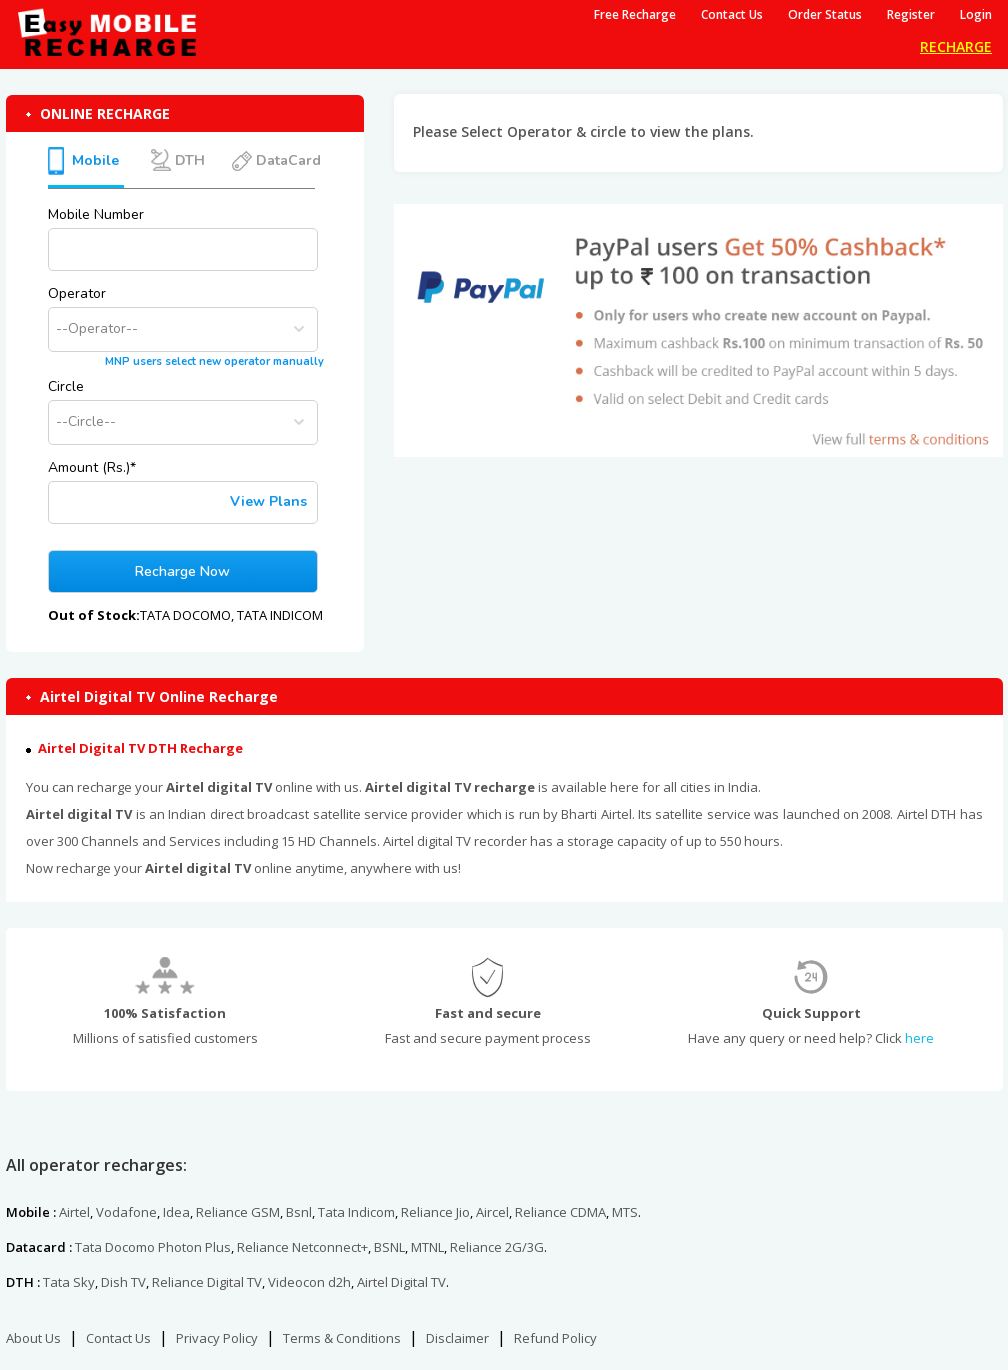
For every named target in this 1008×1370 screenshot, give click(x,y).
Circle (66, 386)
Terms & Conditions (342, 1338)
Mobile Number (96, 214)
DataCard (286, 160)
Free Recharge (635, 14)
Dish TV (123, 1282)
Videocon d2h (309, 1282)
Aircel (492, 1212)
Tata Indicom (356, 1212)
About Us (33, 1338)
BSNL (389, 1247)
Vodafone (126, 1212)
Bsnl (299, 1212)
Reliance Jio (435, 1212)
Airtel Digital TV (401, 1282)
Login (976, 14)
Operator (77, 293)
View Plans (268, 501)
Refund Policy (555, 1338)
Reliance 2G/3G (497, 1247)
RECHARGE (956, 46)
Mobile (95, 160)
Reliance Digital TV (207, 1282)
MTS (625, 1212)
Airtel (74, 1212)
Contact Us (732, 14)
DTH (188, 160)
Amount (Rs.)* (92, 467)
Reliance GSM (238, 1212)
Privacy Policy (217, 1338)
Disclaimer (457, 1338)
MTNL (427, 1247)
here (919, 1038)
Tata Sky (69, 1282)
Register (911, 14)
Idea (176, 1212)
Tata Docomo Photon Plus (153, 1247)
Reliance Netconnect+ (302, 1247)
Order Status (825, 14)
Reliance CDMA (560, 1212)
